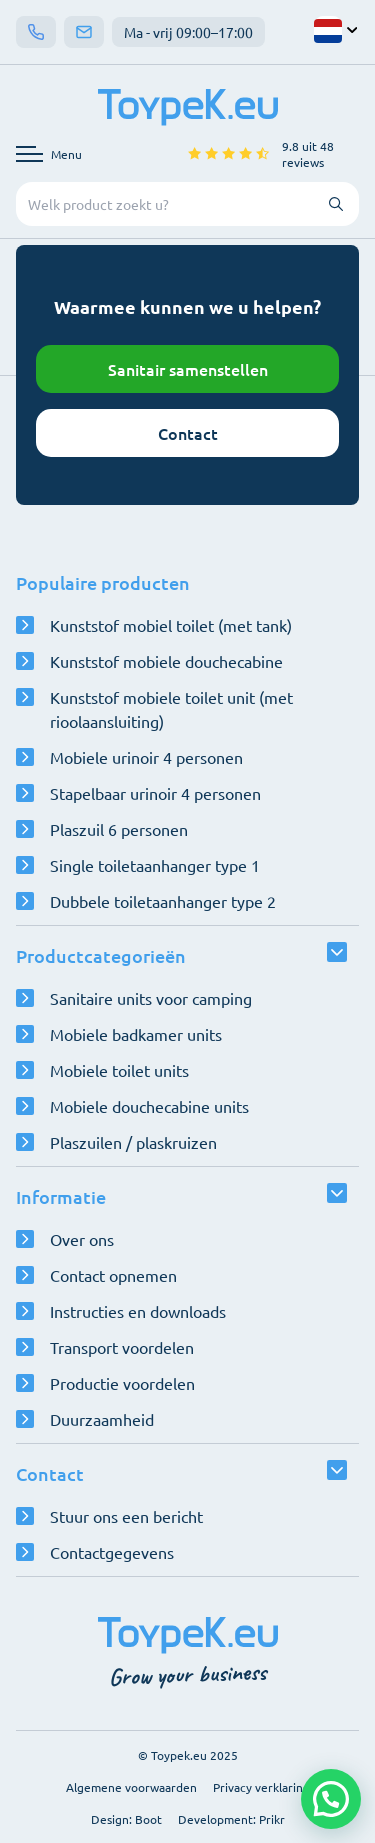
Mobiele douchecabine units (149, 1106)
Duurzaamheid (102, 1419)
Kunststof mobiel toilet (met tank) (171, 625)
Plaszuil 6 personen (119, 829)
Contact (188, 433)
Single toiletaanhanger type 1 (155, 865)
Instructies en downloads (138, 1311)
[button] (331, 1799)
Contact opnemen (113, 1275)
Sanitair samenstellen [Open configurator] (188, 369)
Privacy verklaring (261, 1787)
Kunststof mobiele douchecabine (166, 661)
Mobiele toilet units (119, 1070)
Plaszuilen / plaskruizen (133, 1142)
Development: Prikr (231, 1819)
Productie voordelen (122, 1383)
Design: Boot (126, 1819)
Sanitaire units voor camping (151, 998)
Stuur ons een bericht (126, 1516)
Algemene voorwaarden (131, 1787)
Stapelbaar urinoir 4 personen (155, 793)
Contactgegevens (112, 1552)
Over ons (82, 1239)
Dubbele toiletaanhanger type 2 (163, 901)
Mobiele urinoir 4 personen (146, 757)
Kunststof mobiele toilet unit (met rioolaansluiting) (171, 709)
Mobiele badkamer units (136, 1034)
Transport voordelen (122, 1347)
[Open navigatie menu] (49, 154)
